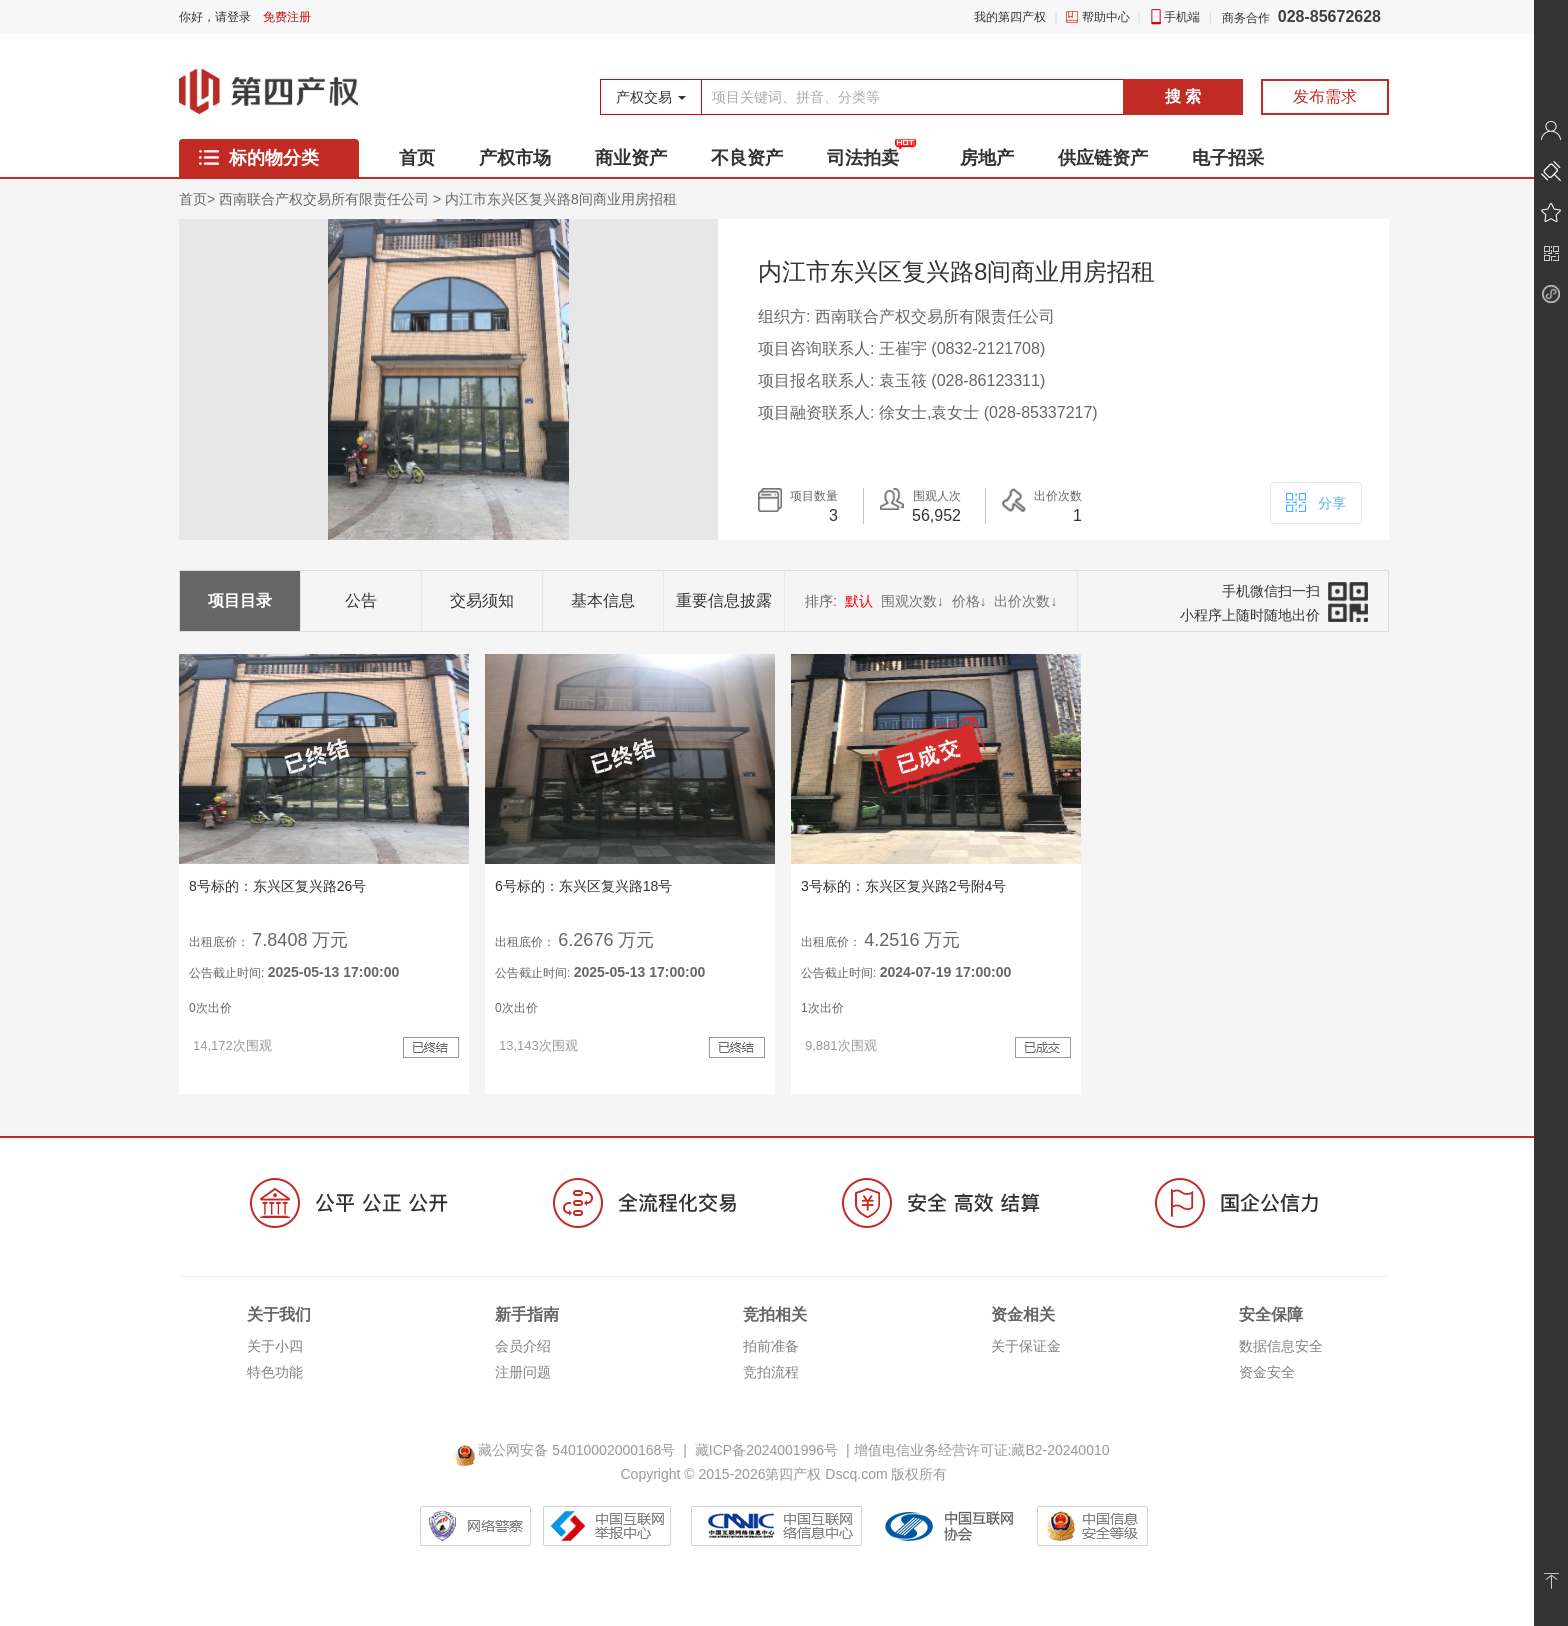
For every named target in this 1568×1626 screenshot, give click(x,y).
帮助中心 (1106, 17)
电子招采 (1228, 158)
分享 (1315, 501)
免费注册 (287, 17)
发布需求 (1325, 96)
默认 (859, 601)
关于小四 (275, 1346)
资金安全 (1267, 1372)
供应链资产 (1103, 158)
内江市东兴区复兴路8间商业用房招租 (561, 199)
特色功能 (275, 1372)
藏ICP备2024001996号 (766, 1450)
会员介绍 (523, 1346)
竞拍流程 (771, 1372)
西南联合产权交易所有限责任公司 (324, 199)
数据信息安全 (1281, 1346)
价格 (969, 601)
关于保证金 (1026, 1346)
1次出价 (822, 1008)
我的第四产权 (1010, 17)
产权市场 (515, 158)
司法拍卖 (863, 158)
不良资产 (747, 158)
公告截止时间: (294, 972)
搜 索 (1183, 96)
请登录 (233, 17)
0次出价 (210, 1008)
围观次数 (912, 601)
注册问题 (523, 1372)
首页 (417, 158)
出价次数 (1025, 601)
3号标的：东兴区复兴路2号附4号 (903, 886)
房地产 (987, 158)
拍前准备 (771, 1346)
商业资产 (631, 158)
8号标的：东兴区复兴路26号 (277, 886)
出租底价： (219, 942)
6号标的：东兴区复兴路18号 (583, 886)
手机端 (1182, 17)
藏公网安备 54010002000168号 (568, 1450)
